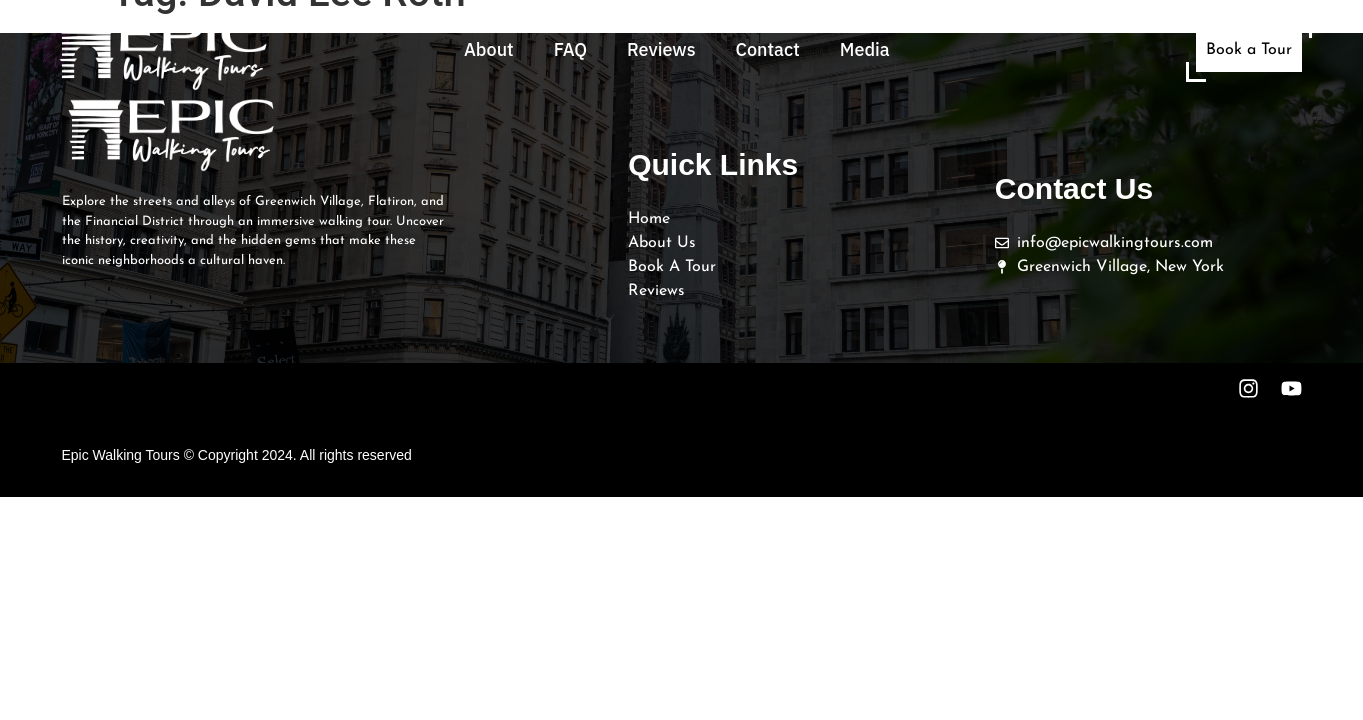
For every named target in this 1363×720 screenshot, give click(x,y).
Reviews (661, 49)
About (489, 49)
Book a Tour (1249, 50)
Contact (768, 49)
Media (865, 49)
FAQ (570, 49)
